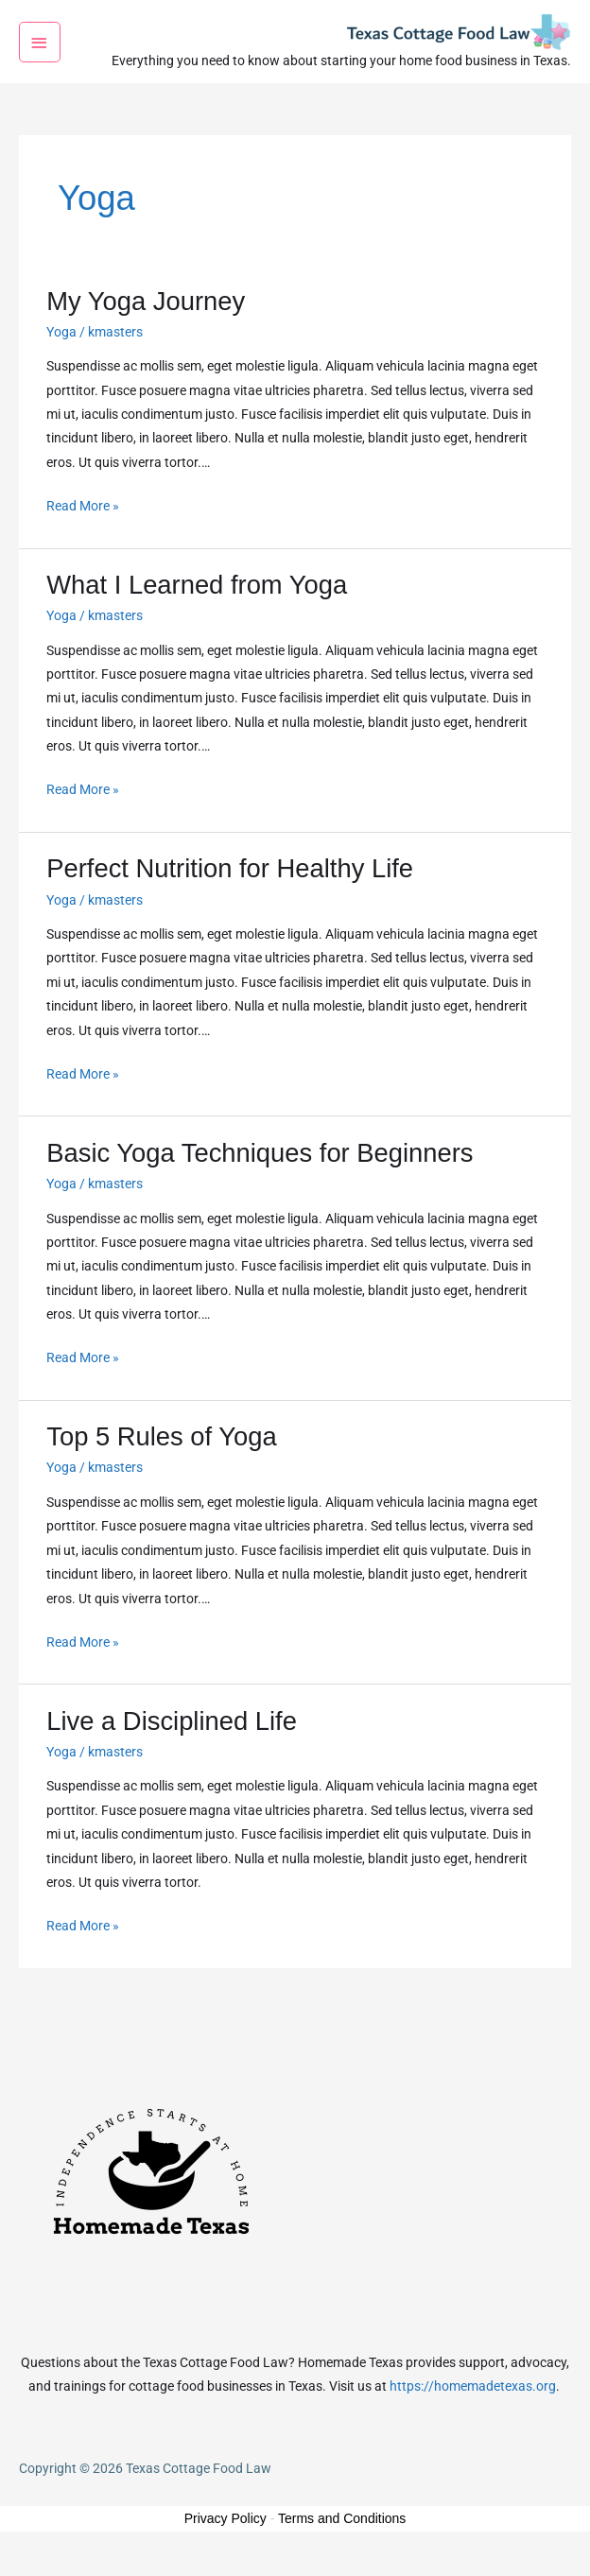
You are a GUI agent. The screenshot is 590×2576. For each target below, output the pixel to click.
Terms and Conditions (342, 2541)
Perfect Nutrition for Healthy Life (229, 891)
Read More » (82, 525)
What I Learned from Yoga (196, 607)
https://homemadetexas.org (473, 2408)
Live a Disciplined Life (171, 1743)
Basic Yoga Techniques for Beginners (259, 1175)
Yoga (61, 353)
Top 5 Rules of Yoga (161, 1459)
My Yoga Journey (145, 322)
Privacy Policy (225, 2541)
